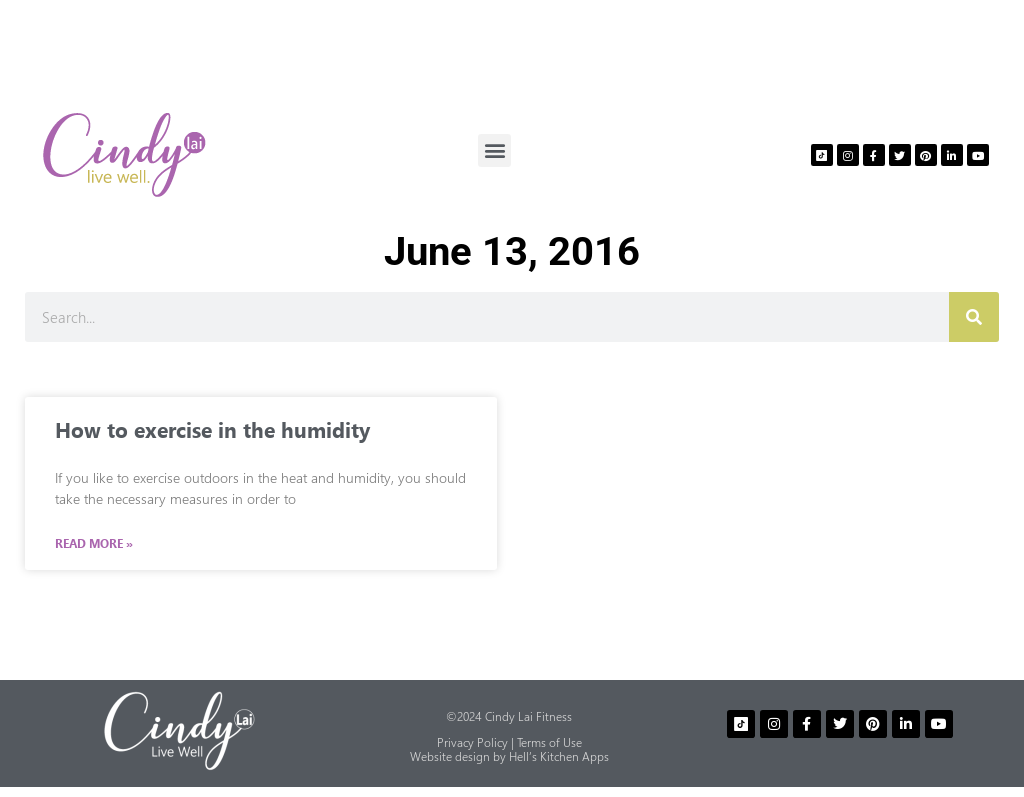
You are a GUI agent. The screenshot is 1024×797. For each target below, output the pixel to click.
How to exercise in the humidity (212, 429)
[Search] (974, 317)
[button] (494, 150)
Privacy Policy (472, 742)
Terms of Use (549, 742)
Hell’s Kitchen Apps (559, 756)
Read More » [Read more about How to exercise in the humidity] (94, 544)
